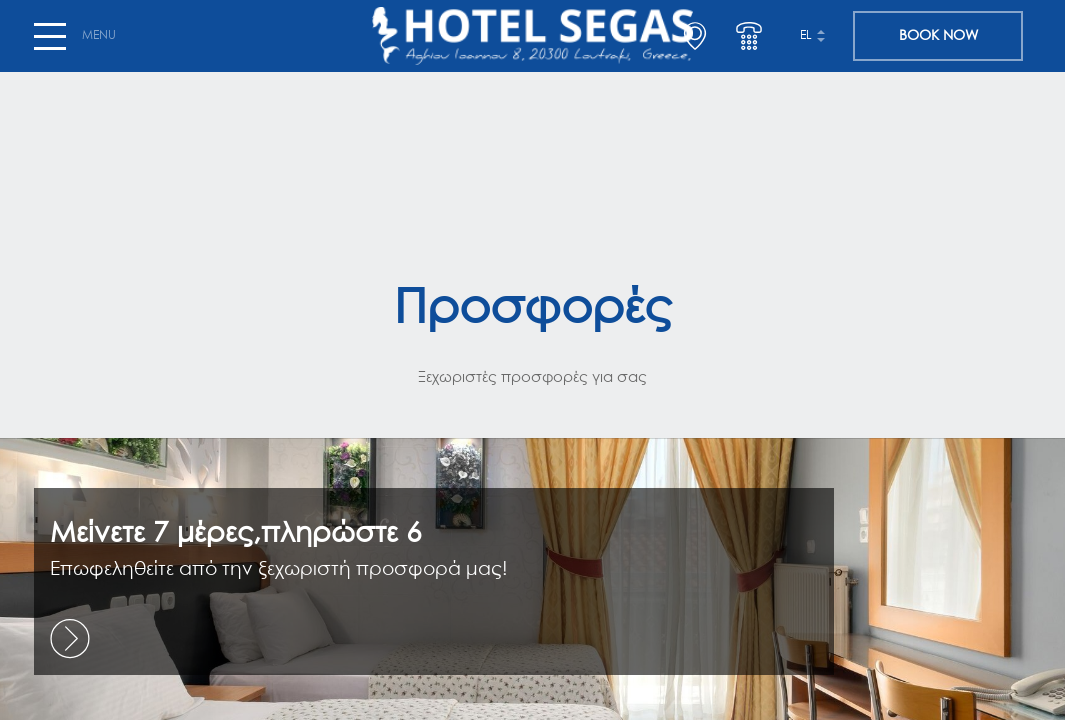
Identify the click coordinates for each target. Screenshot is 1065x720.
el (806, 36)
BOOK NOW (938, 36)
